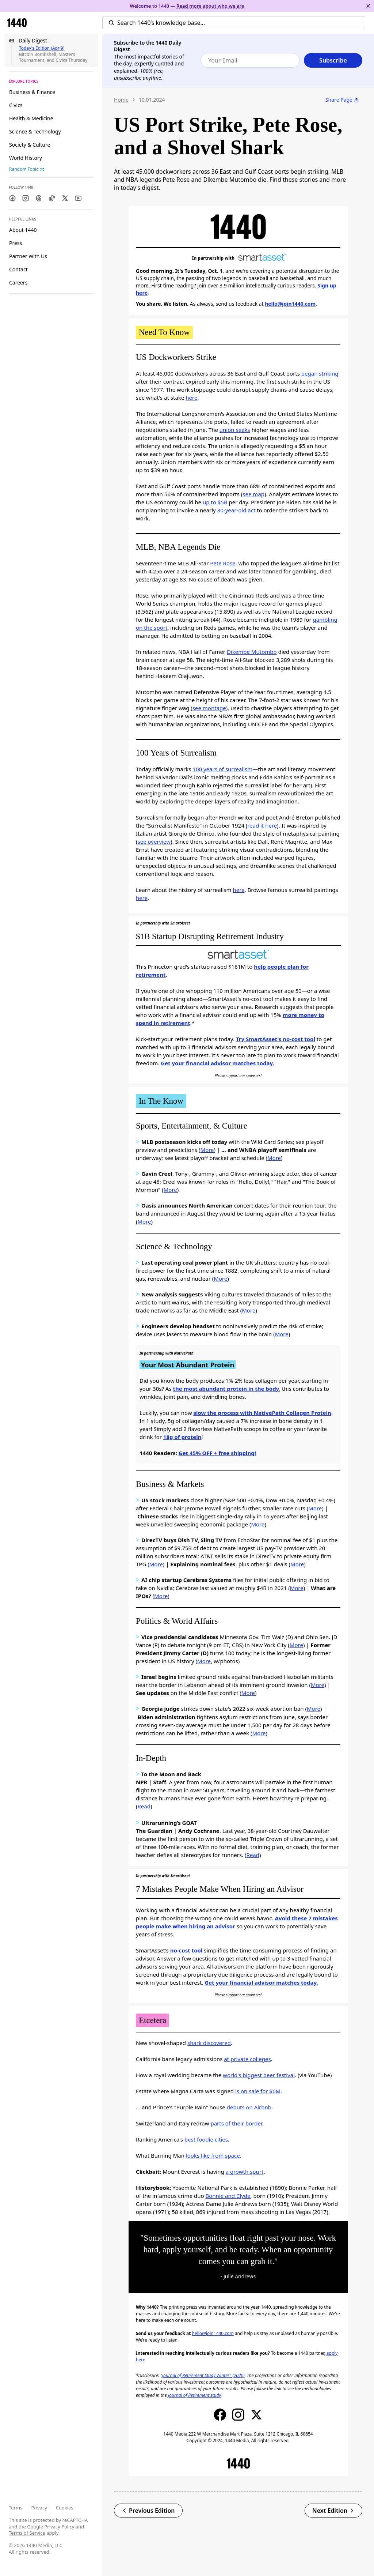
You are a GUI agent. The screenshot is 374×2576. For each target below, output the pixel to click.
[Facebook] (12, 198)
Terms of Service (27, 2533)
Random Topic (26, 169)
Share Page (342, 99)
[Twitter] (65, 198)
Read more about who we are (210, 6)
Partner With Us (28, 256)
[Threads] (38, 198)
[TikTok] (51, 198)
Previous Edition (148, 2511)
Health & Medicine (31, 118)
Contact (18, 269)
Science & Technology (35, 131)
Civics (16, 105)
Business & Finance (32, 91)
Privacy (39, 2507)
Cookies (64, 2507)
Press (15, 243)
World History (25, 157)
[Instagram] (25, 198)
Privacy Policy (59, 2526)
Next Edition (333, 2511)
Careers (18, 282)
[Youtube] (78, 198)
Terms (15, 2507)
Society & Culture (29, 144)
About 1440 (23, 229)
